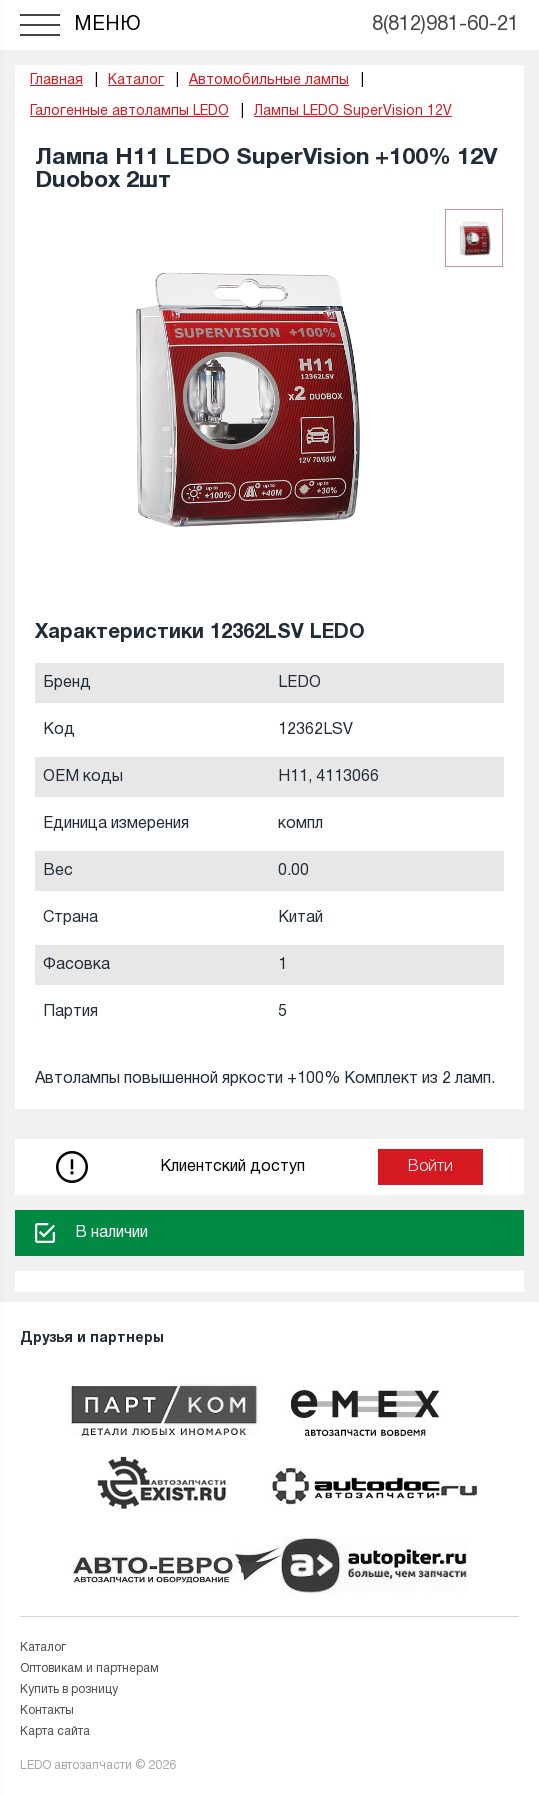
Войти (430, 1167)
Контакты (47, 1710)
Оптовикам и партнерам (89, 1668)
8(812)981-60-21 (445, 25)
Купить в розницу (69, 1689)
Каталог (43, 1647)
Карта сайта (55, 1731)
